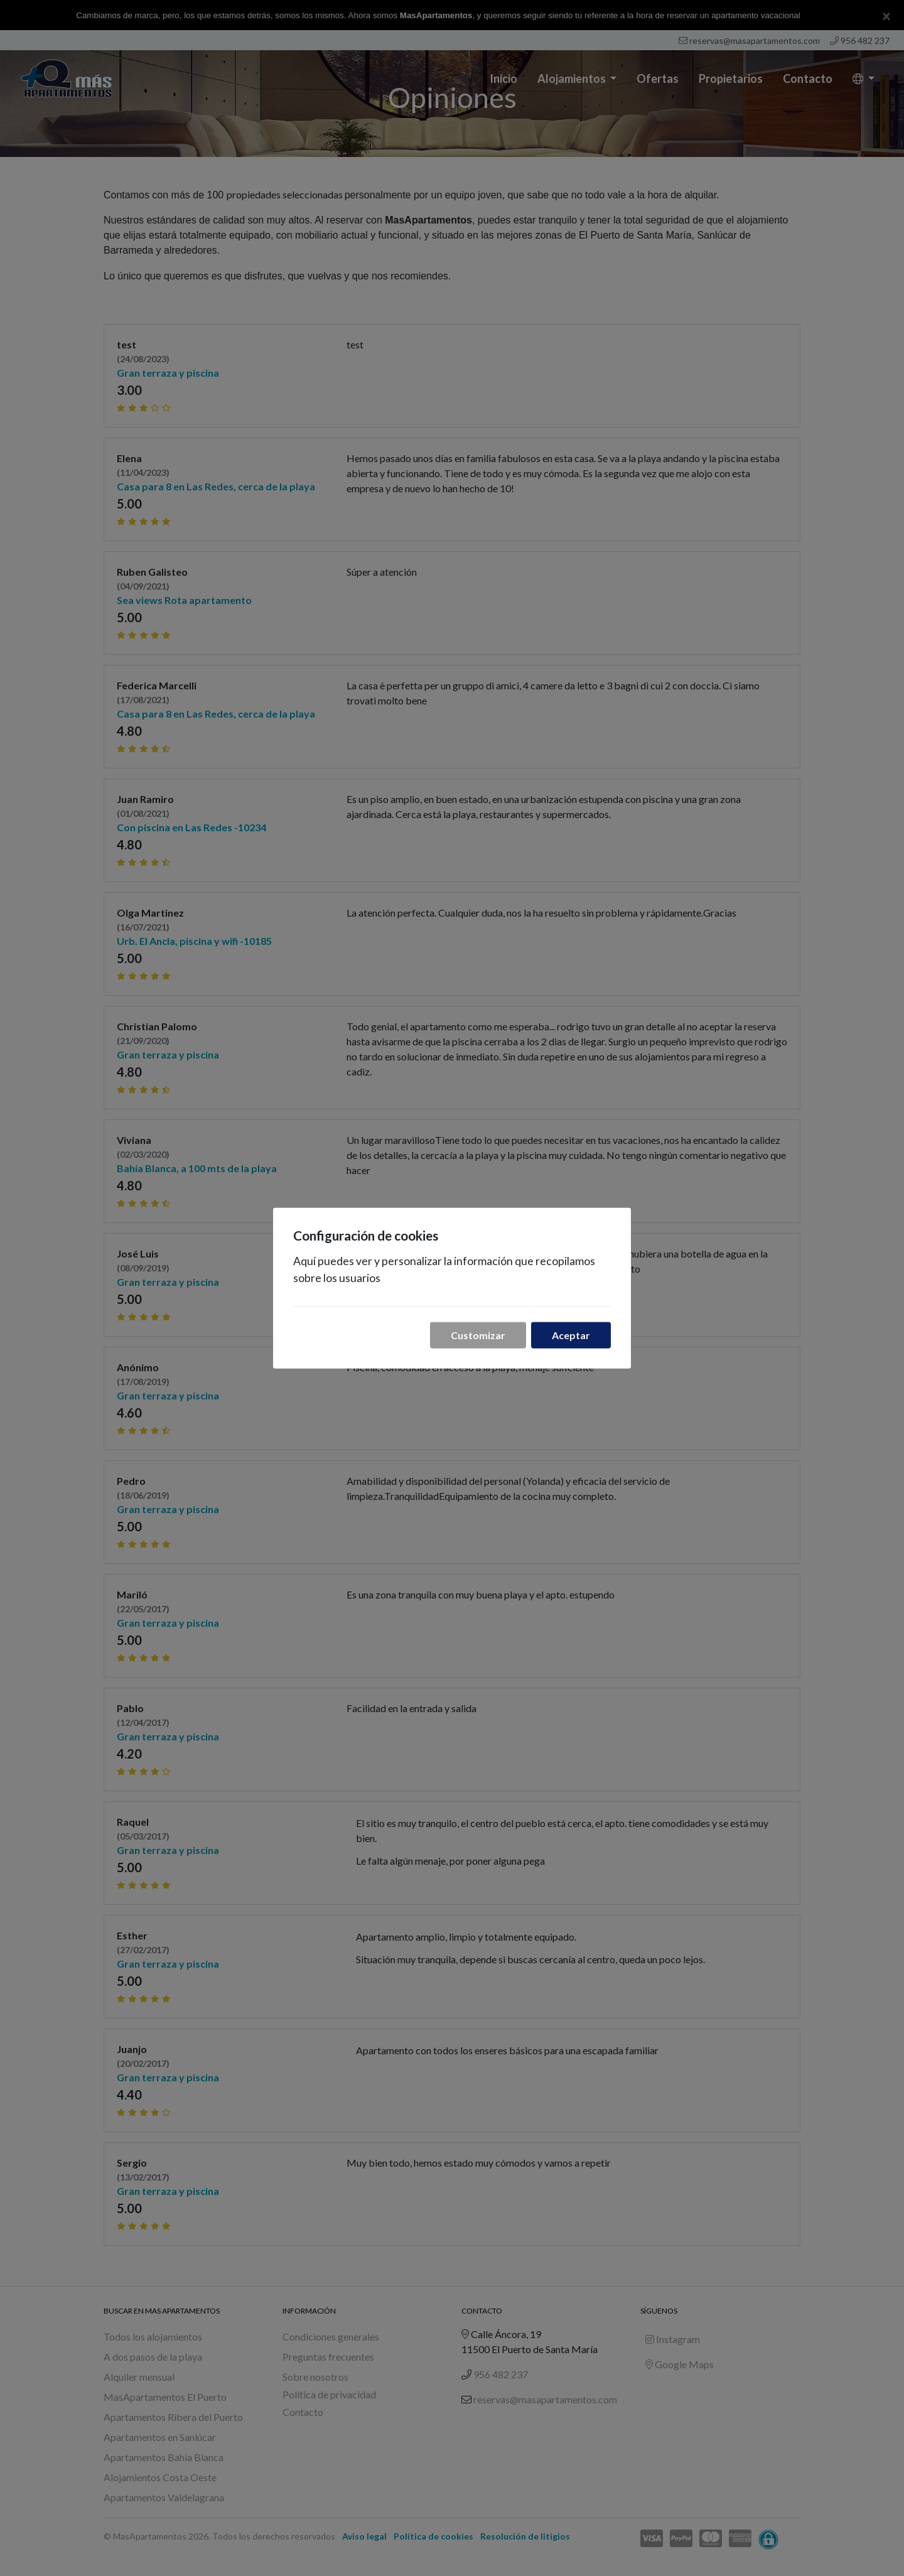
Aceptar (571, 1335)
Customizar (478, 1335)
